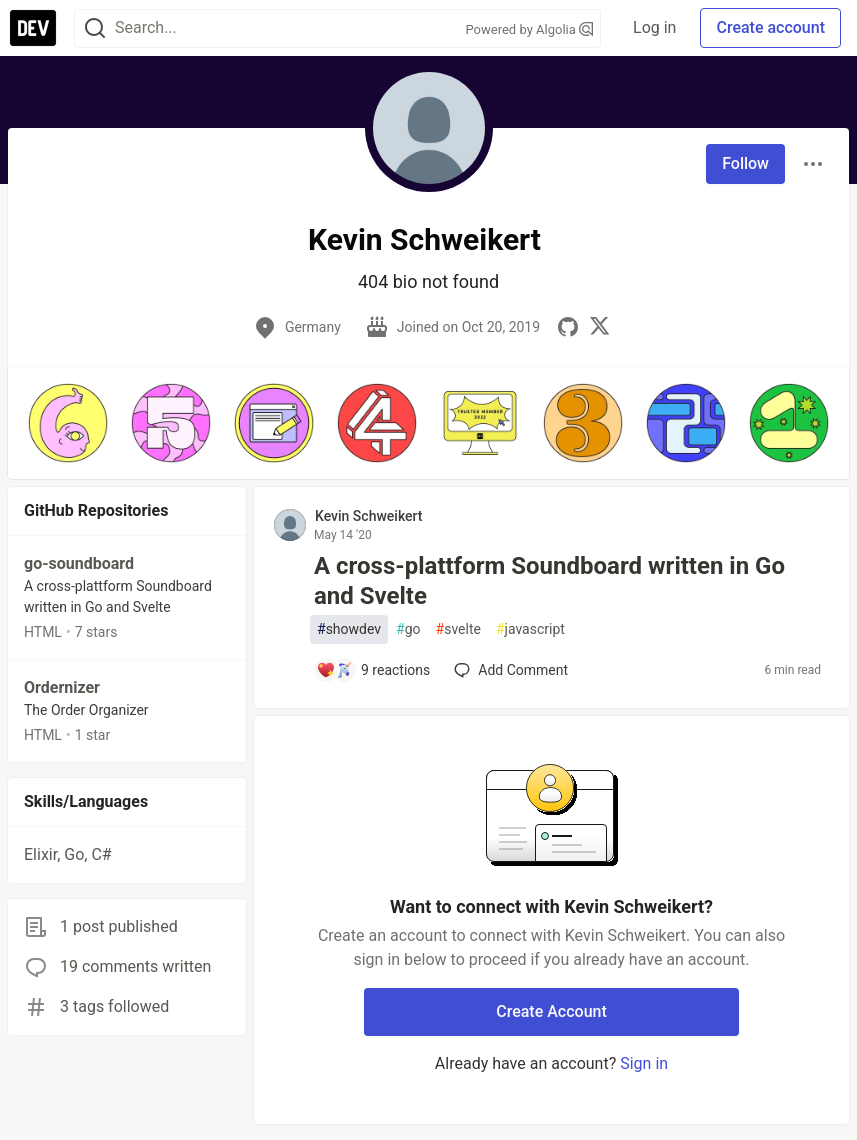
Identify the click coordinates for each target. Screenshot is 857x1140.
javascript (530, 629)
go (408, 629)
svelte (458, 629)
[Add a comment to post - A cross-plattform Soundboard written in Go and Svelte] (373, 670)
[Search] (95, 28)
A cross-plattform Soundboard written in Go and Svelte (549, 581)
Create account (770, 27)
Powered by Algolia (530, 29)
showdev (349, 629)
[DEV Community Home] (33, 28)
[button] (67, 423)
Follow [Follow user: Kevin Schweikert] (745, 163)
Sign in (644, 1063)
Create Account (551, 1011)
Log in (654, 27)
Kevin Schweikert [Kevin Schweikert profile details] (369, 516)
